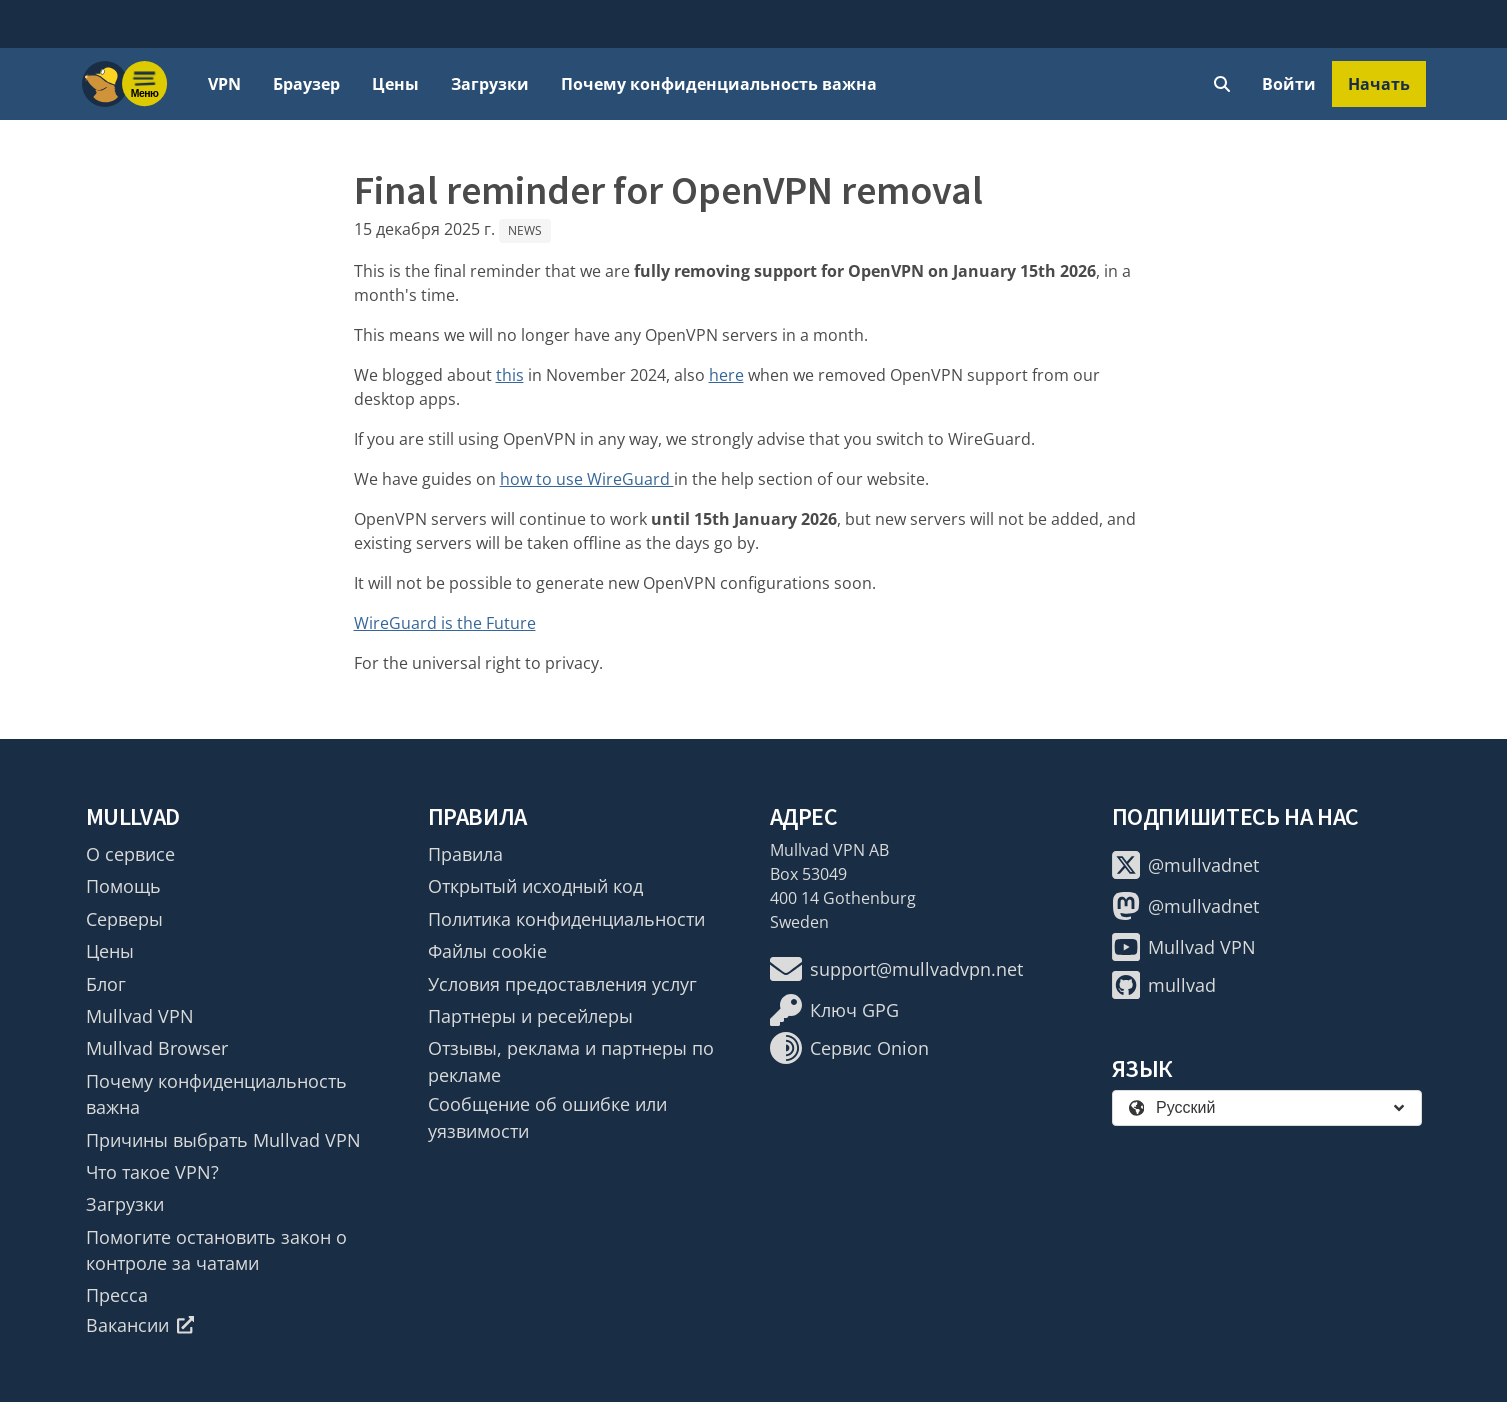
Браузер (306, 84)
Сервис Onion (849, 1048)
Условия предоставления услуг (562, 984)
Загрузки (490, 84)
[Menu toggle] (145, 84)
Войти (1289, 84)
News (525, 230)
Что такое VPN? (152, 1172)
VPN (224, 84)
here (726, 375)
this (510, 375)
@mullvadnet (1185, 865)
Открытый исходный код (535, 886)
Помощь (123, 886)
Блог (106, 984)
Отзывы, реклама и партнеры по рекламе (571, 1061)
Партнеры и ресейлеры (530, 1016)
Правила (465, 854)
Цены (395, 84)
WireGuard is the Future (445, 623)
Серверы (124, 919)
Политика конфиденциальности (566, 919)
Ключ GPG (834, 1010)
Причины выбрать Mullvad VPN (223, 1140)
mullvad (1164, 985)
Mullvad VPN (140, 1016)
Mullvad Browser (157, 1048)
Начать (1379, 84)
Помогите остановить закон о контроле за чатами (216, 1250)
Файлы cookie (487, 951)
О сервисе (130, 854)
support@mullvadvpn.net (896, 969)
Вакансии (140, 1325)
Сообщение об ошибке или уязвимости (547, 1117)
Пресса (117, 1295)
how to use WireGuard (587, 479)
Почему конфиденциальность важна (719, 84)
